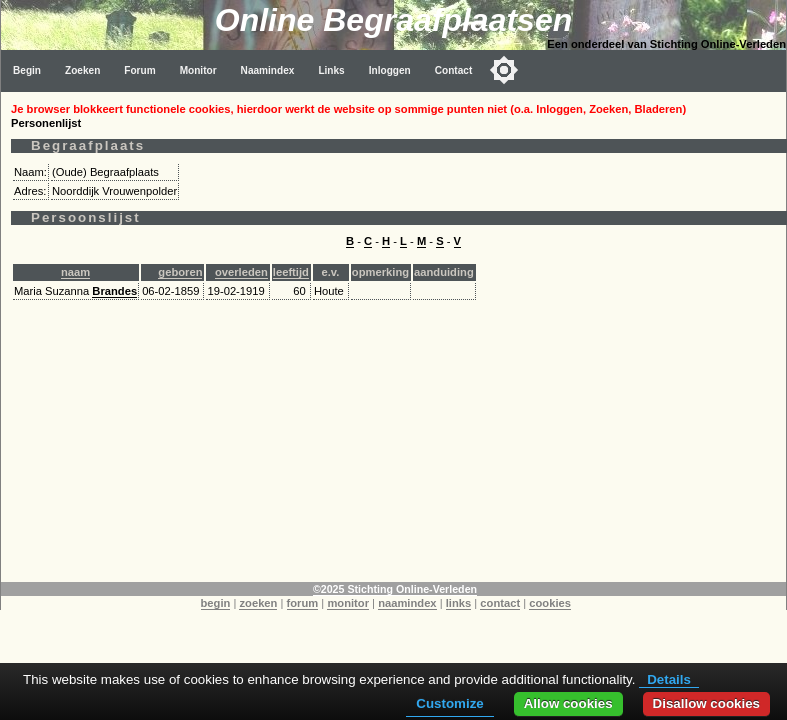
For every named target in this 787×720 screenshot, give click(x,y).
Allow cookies (568, 703)
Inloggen (390, 70)
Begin (27, 70)
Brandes (114, 291)
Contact (454, 70)
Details (669, 679)
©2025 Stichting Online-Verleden (395, 589)
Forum (139, 70)
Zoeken (82, 70)
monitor (348, 603)
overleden (241, 272)
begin (216, 603)
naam (75, 272)
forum (303, 603)
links (459, 603)
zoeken (258, 603)
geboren (180, 272)
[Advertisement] (394, 442)
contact (500, 603)
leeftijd (291, 272)
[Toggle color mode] (504, 70)
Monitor (198, 70)
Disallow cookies (706, 703)
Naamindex (268, 70)
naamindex (407, 603)
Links (331, 70)
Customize (449, 703)
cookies (550, 603)
